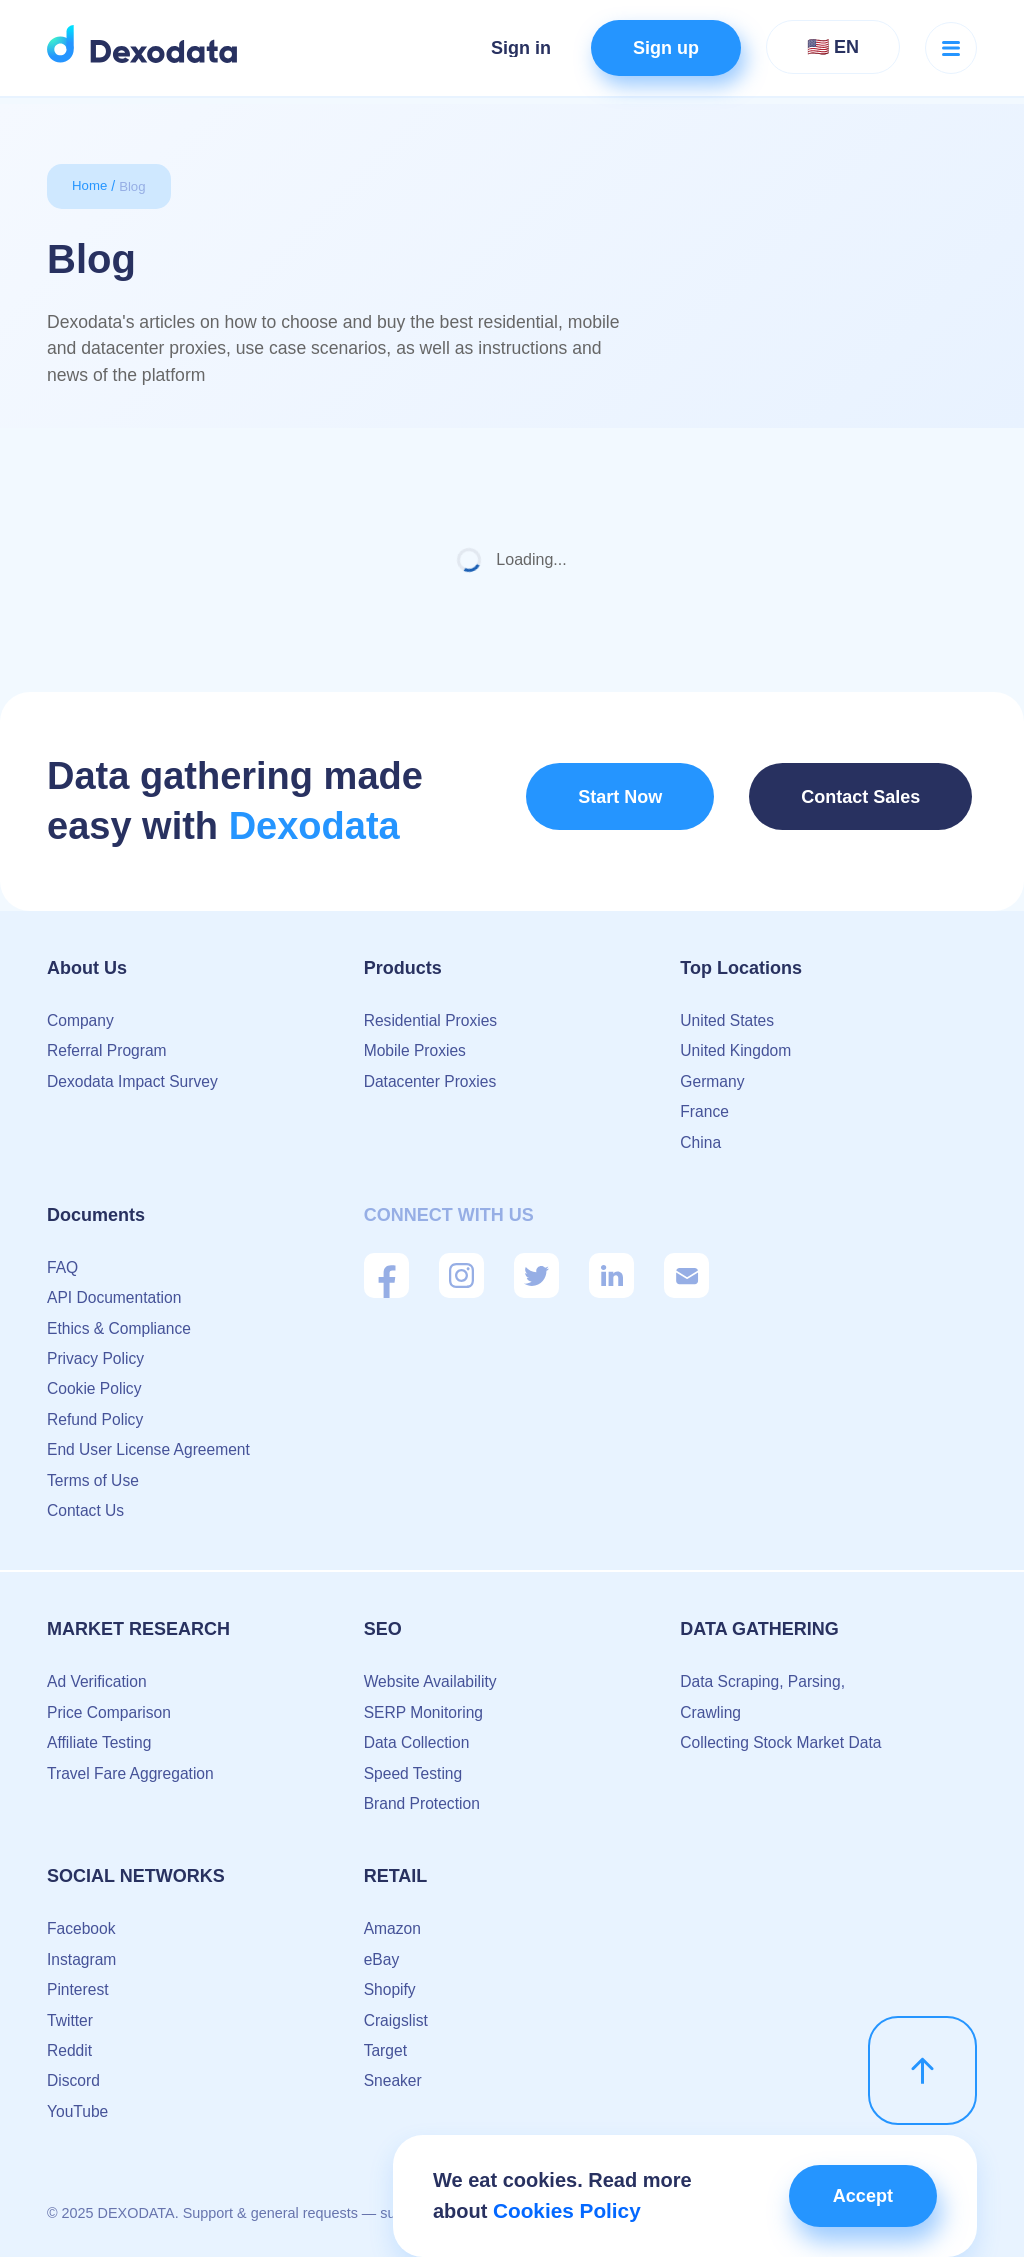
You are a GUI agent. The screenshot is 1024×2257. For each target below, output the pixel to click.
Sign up (666, 48)
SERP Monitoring (425, 1712)
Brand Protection (423, 1803)
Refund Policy (96, 1419)
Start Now (618, 802)
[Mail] (686, 1275)
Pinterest (78, 1989)
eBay (382, 1959)
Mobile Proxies (416, 1050)
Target (386, 2050)
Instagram (82, 1959)
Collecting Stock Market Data (783, 1742)
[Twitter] (536, 1275)
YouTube (78, 2111)
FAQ (63, 1267)
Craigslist (397, 2020)
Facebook (82, 1928)
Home (90, 186)
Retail (396, 1876)
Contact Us (86, 1510)
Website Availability (432, 1681)
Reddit (70, 2050)
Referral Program (108, 1050)
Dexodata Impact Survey (134, 1081)
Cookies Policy (564, 2211)
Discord (74, 2080)
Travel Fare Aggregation (132, 1773)
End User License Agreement (151, 1449)
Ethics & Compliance (121, 1328)
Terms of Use (94, 1480)
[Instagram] (461, 1275)
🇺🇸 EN (833, 47)
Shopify (390, 1989)
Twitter (70, 2020)
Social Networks (136, 1876)
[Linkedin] (611, 1275)
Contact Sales (865, 802)
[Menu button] (951, 48)
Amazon (393, 1928)
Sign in (521, 48)
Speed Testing (414, 1773)
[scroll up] (922, 2064)
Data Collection (418, 1742)
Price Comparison (110, 1712)
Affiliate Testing (100, 1742)
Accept (855, 2196)
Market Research (138, 1629)
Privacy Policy (97, 1358)
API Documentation (116, 1297)
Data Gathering (759, 1629)
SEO (383, 1629)
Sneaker (394, 2080)
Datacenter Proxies (432, 1081)
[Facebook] (386, 1275)
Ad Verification (98, 1681)
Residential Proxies (432, 1020)
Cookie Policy (95, 1388)
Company (81, 1020)
